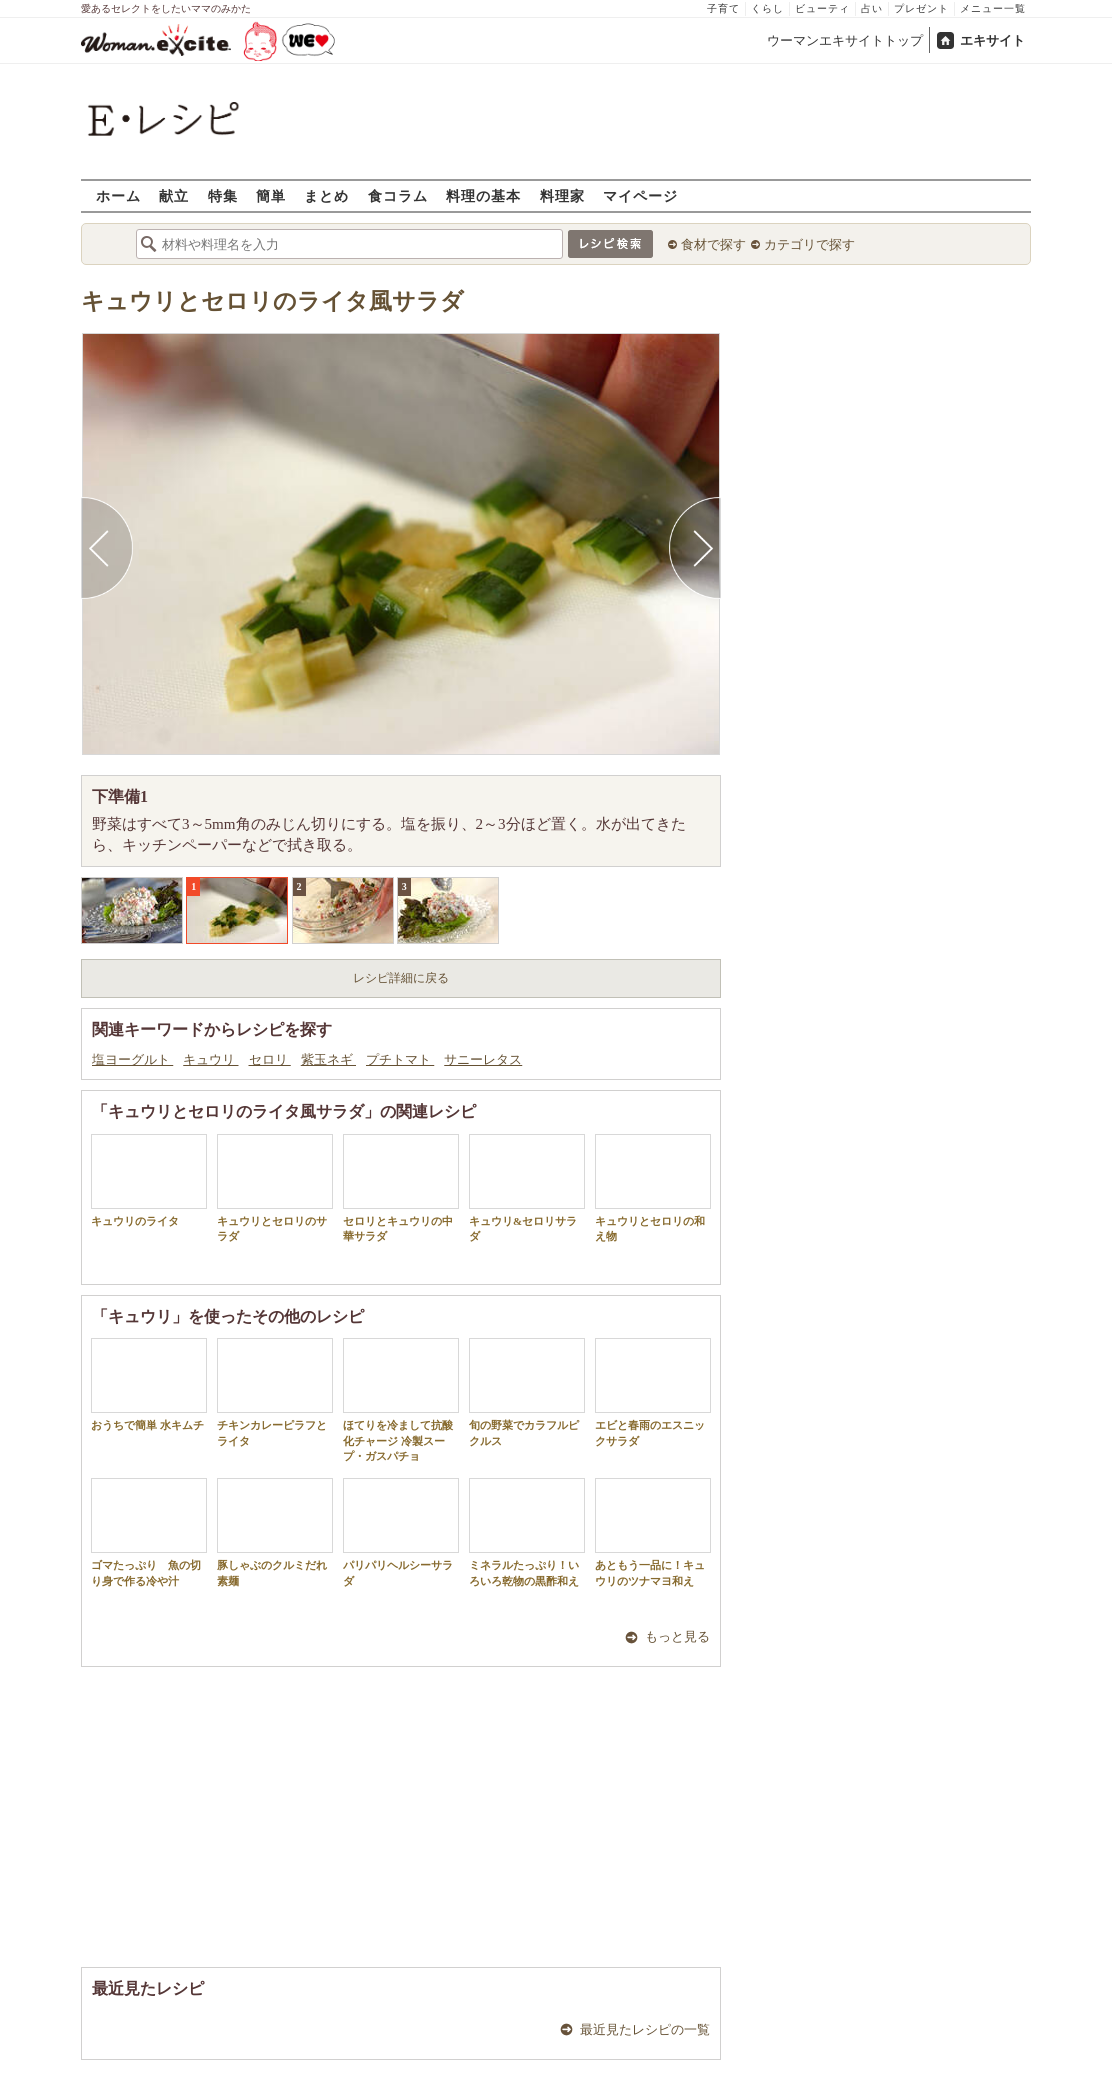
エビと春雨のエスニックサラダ (653, 1392)
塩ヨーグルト (132, 1059)
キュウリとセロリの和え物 (653, 1188)
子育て (723, 8)
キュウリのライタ (149, 1180)
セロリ (270, 1059)
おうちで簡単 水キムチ (149, 1384)
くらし (767, 8)
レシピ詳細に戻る (401, 978)
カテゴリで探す (809, 244)
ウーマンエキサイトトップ (845, 40)
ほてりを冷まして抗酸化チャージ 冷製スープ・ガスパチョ (401, 1400)
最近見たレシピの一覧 (645, 2029)
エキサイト (992, 40)
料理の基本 (483, 195)
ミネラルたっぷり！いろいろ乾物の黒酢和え (527, 1532)
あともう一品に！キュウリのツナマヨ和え (653, 1532)
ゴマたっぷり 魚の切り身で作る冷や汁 (149, 1532)
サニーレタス (483, 1059)
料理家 (562, 195)
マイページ (640, 195)
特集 (223, 195)
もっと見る (677, 1636)
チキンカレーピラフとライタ (275, 1392)
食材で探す (713, 244)
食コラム (398, 195)
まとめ (326, 195)
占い (872, 8)
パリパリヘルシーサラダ (401, 1532)
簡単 (271, 195)
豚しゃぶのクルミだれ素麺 (275, 1532)
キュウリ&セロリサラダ (527, 1188)
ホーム (118, 195)
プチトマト (400, 1059)
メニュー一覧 (993, 8)
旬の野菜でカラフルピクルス (527, 1392)
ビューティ (822, 8)
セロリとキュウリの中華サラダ (401, 1188)
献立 (174, 195)
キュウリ (210, 1059)
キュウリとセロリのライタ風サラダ (272, 301)
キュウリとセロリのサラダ (275, 1188)
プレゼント (921, 8)
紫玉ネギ (328, 1059)
